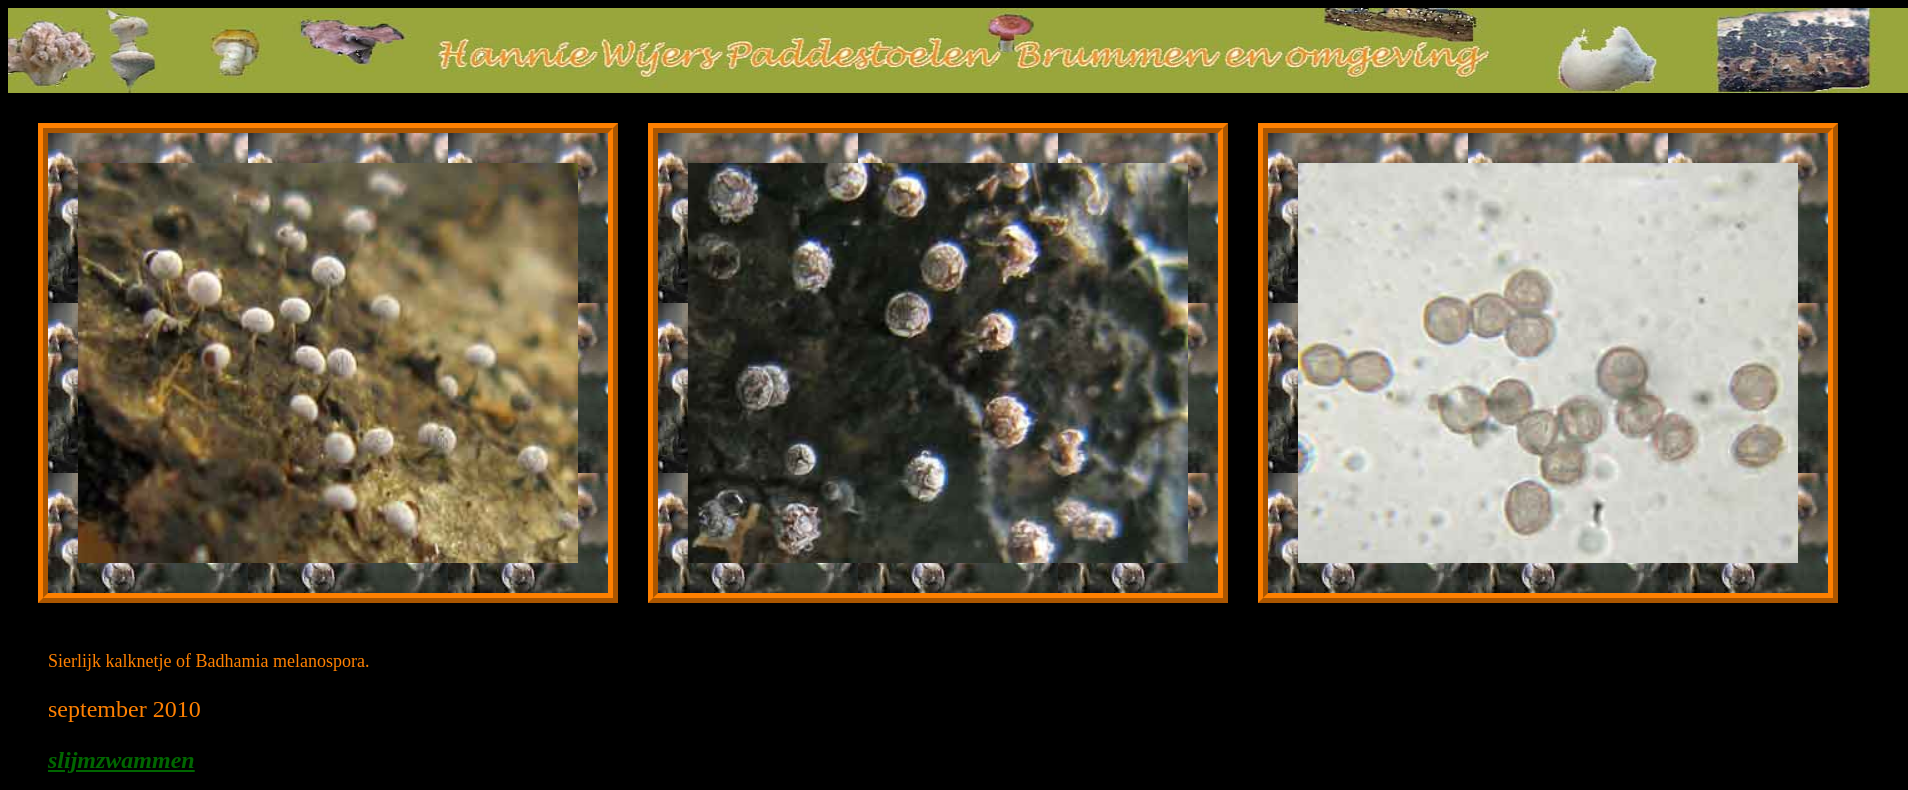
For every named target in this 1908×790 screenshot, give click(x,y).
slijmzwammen (121, 760)
